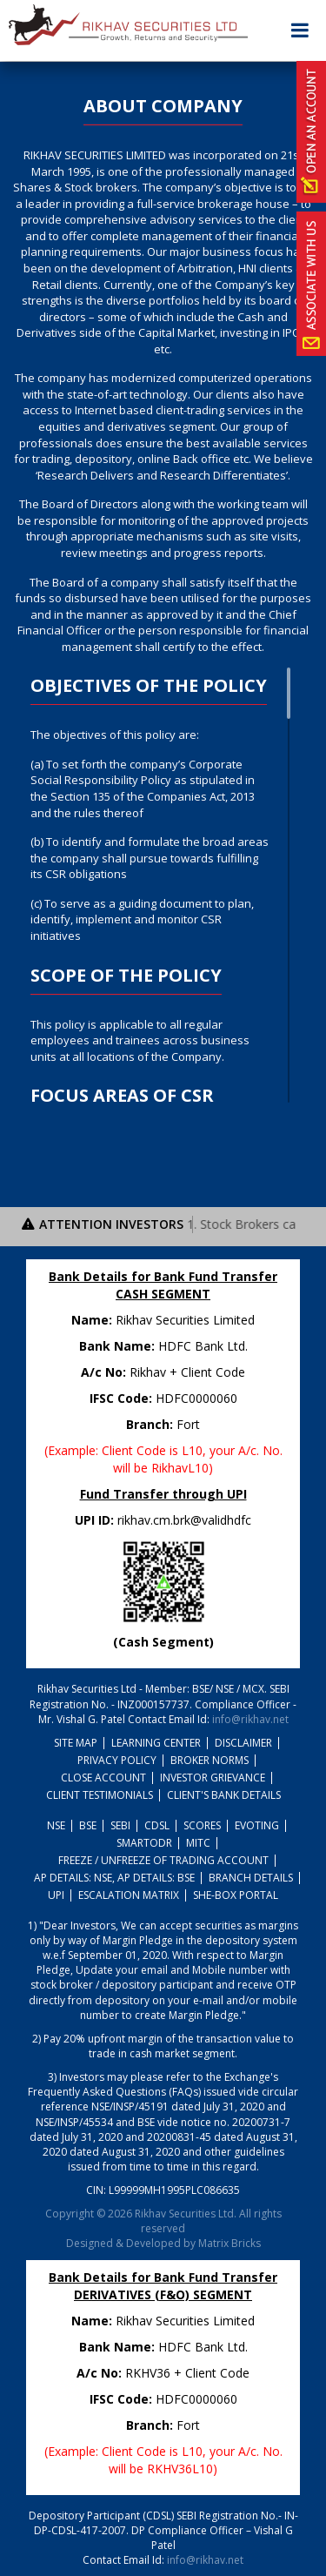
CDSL (157, 1825)
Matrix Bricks (229, 2243)
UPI (56, 1895)
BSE (87, 1825)
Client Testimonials (99, 1795)
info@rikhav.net (250, 1719)
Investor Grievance (212, 1777)
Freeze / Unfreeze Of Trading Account (163, 1860)
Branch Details (251, 1877)
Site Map (75, 1742)
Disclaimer (243, 1742)
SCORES (202, 1825)
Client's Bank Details (224, 1795)
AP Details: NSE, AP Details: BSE (114, 1877)
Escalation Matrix (128, 1895)
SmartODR (144, 1842)
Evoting (257, 1825)
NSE (56, 1825)
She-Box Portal (235, 1895)
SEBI (120, 1825)
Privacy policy (116, 1760)
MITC (198, 1842)
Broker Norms (209, 1760)
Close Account (103, 1777)
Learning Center (156, 1742)
